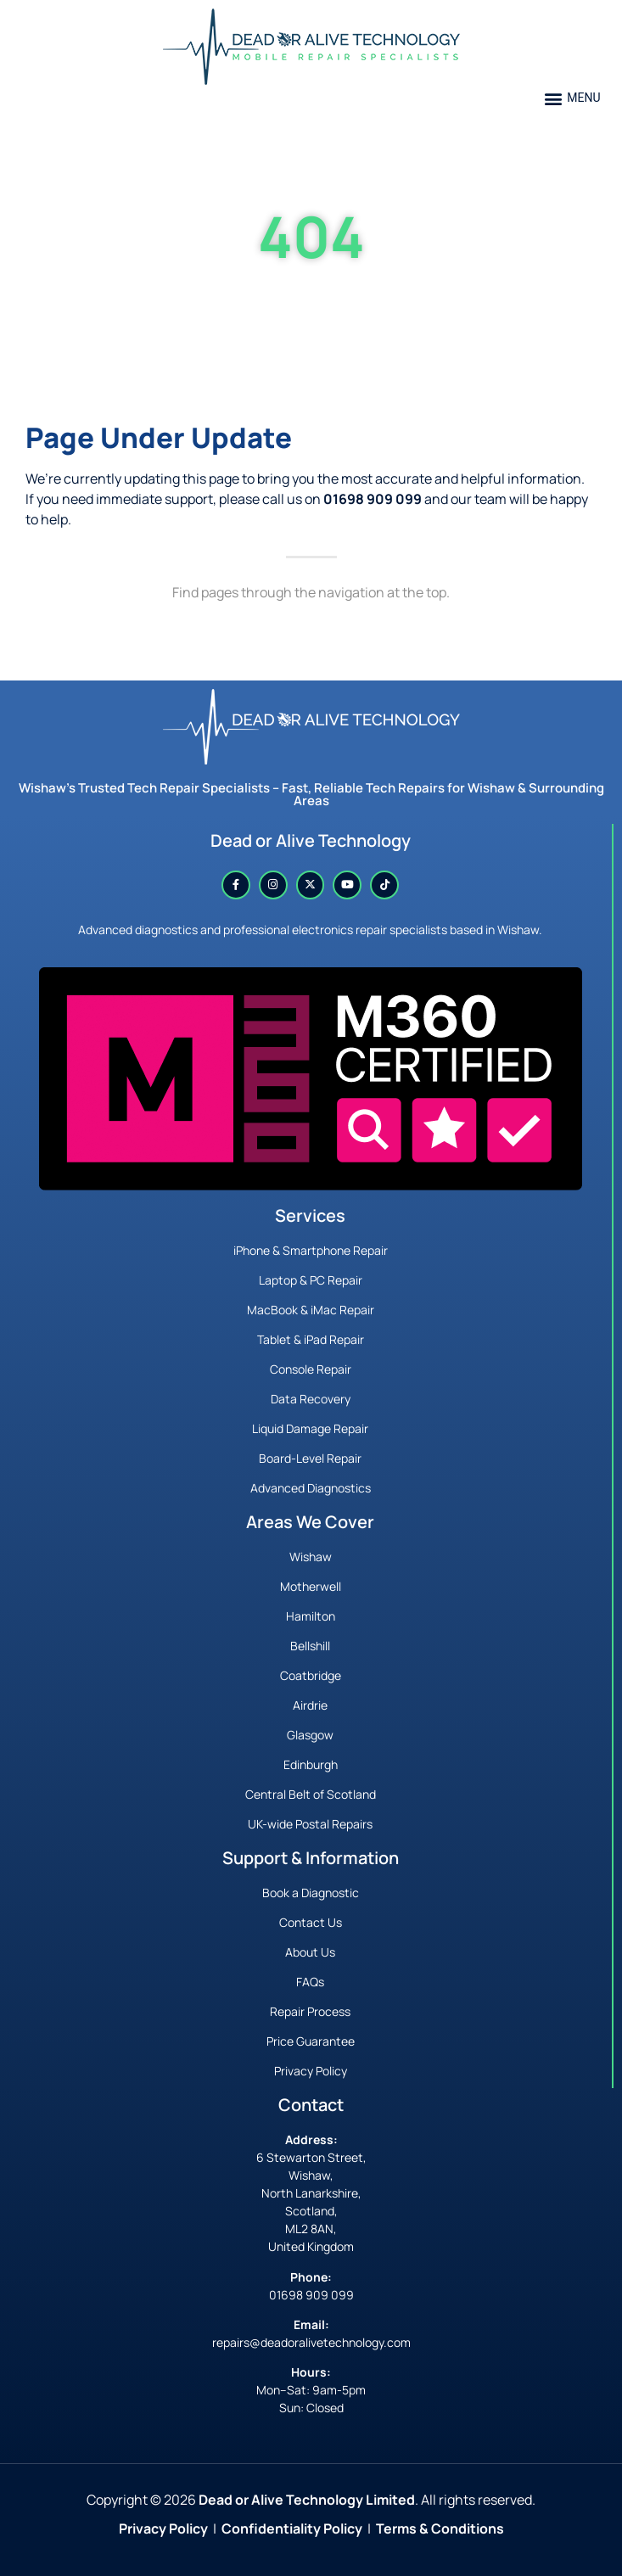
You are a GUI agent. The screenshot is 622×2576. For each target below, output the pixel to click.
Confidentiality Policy (291, 2528)
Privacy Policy (163, 2528)
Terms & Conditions (440, 2528)
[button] (572, 98)
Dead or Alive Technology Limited (307, 2499)
